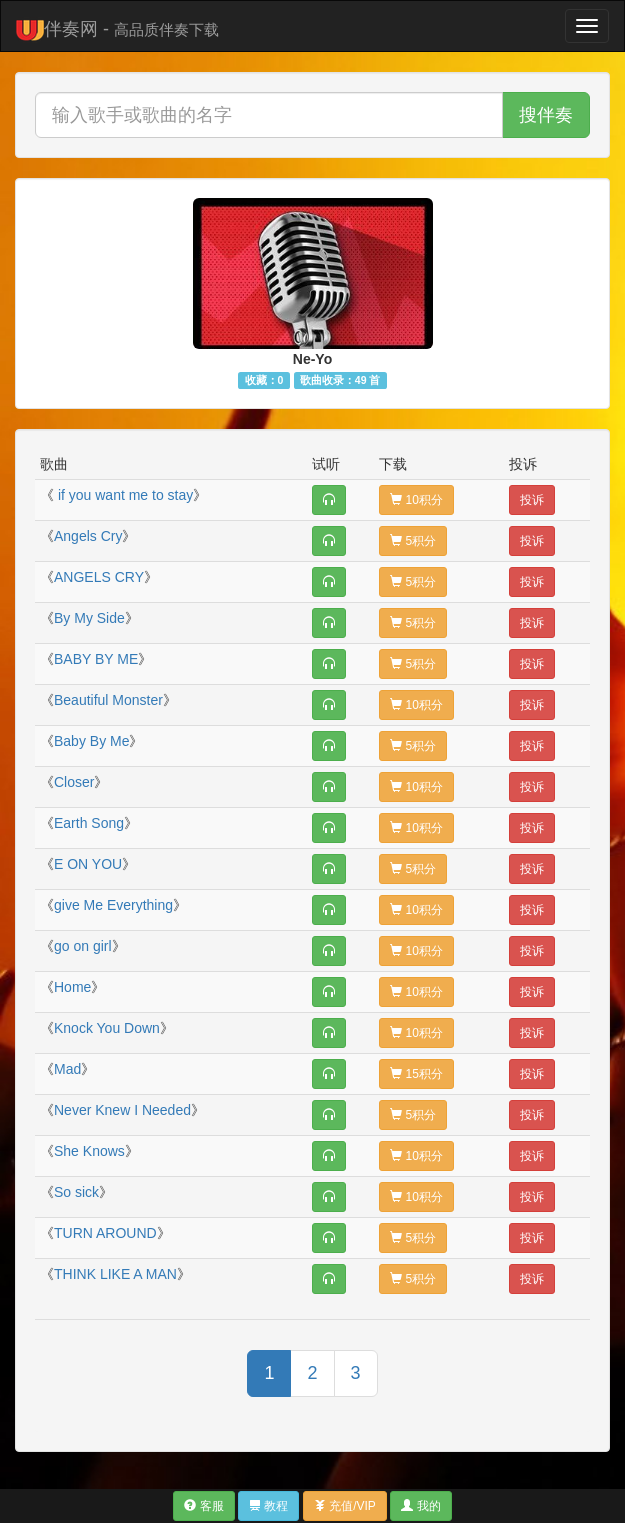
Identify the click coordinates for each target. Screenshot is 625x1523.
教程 (268, 1506)
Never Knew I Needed (122, 1110)
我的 (420, 1506)
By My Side (89, 618)
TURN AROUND (105, 1233)
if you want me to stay (123, 495)
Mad (67, 1069)
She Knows (89, 1151)
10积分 (416, 500)
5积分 (413, 541)
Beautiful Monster (108, 700)
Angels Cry (88, 536)
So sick (76, 1192)
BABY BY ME (96, 659)
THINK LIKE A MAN (115, 1274)
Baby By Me (91, 741)
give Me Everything (113, 905)
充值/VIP (345, 1506)
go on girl (83, 946)
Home (72, 987)
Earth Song (89, 823)
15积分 (416, 1074)
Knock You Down (107, 1028)
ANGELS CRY (99, 577)
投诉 (532, 500)
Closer (74, 782)
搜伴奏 (546, 115)
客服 (203, 1506)
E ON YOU (88, 864)
